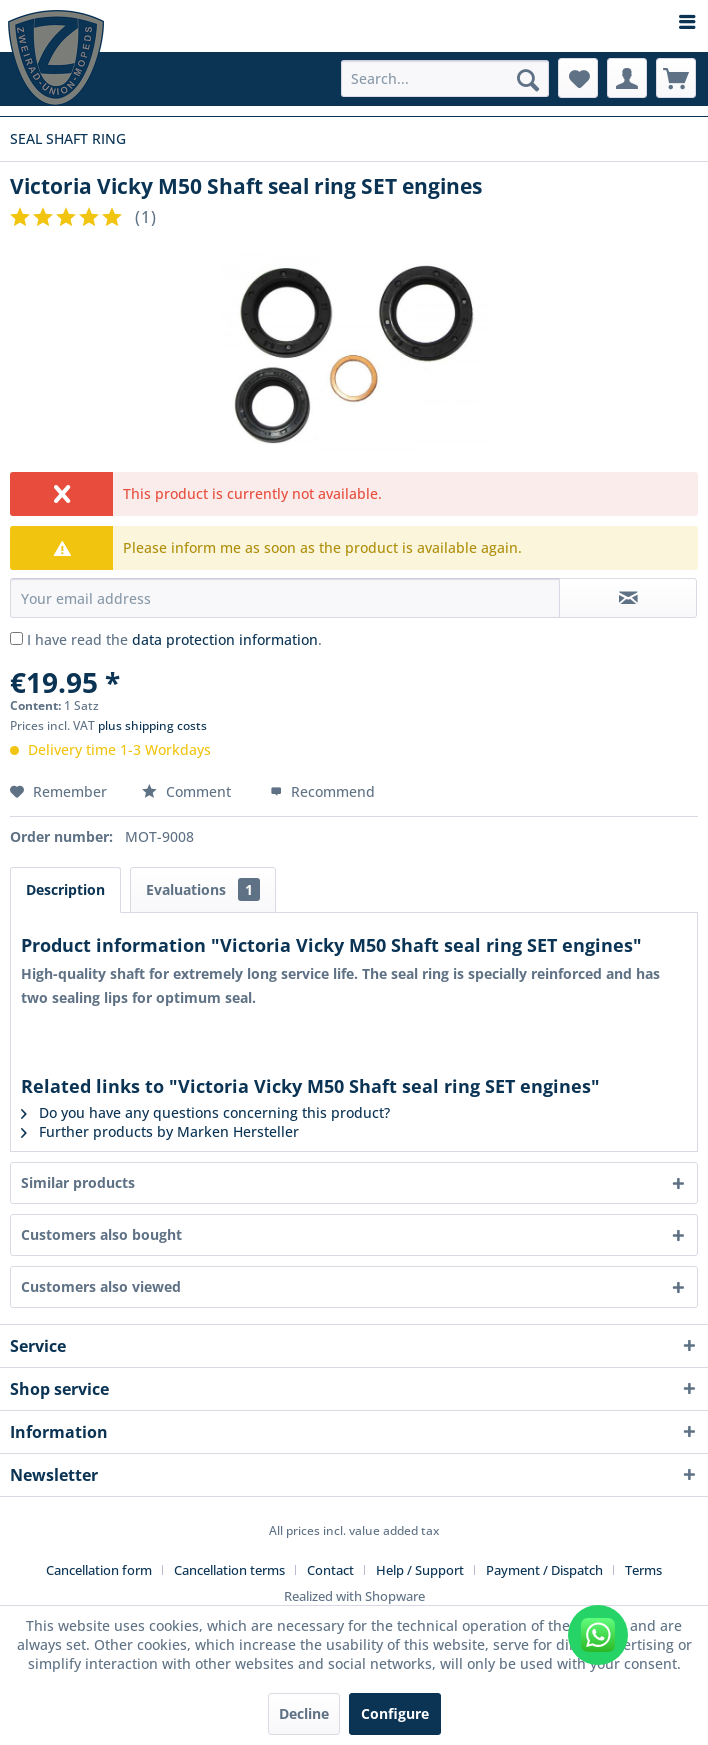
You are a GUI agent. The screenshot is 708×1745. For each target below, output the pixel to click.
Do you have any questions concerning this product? (205, 1112)
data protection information (225, 639)
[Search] (528, 80)
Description (65, 889)
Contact (330, 1570)
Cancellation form (99, 1570)
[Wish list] (578, 78)
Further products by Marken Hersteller (160, 1131)
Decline (304, 1713)
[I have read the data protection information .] (16, 638)
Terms (643, 1570)
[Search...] (445, 78)
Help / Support (420, 1570)
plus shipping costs (152, 725)
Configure (395, 1713)
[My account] (627, 78)
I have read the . (174, 639)
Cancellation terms (229, 1570)
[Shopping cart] (676, 78)
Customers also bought (101, 1234)
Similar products (78, 1182)
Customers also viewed (101, 1286)
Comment (188, 791)
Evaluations (203, 889)
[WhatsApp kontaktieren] (598, 1635)
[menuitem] (354, 22)
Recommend (322, 791)
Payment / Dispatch (544, 1570)
